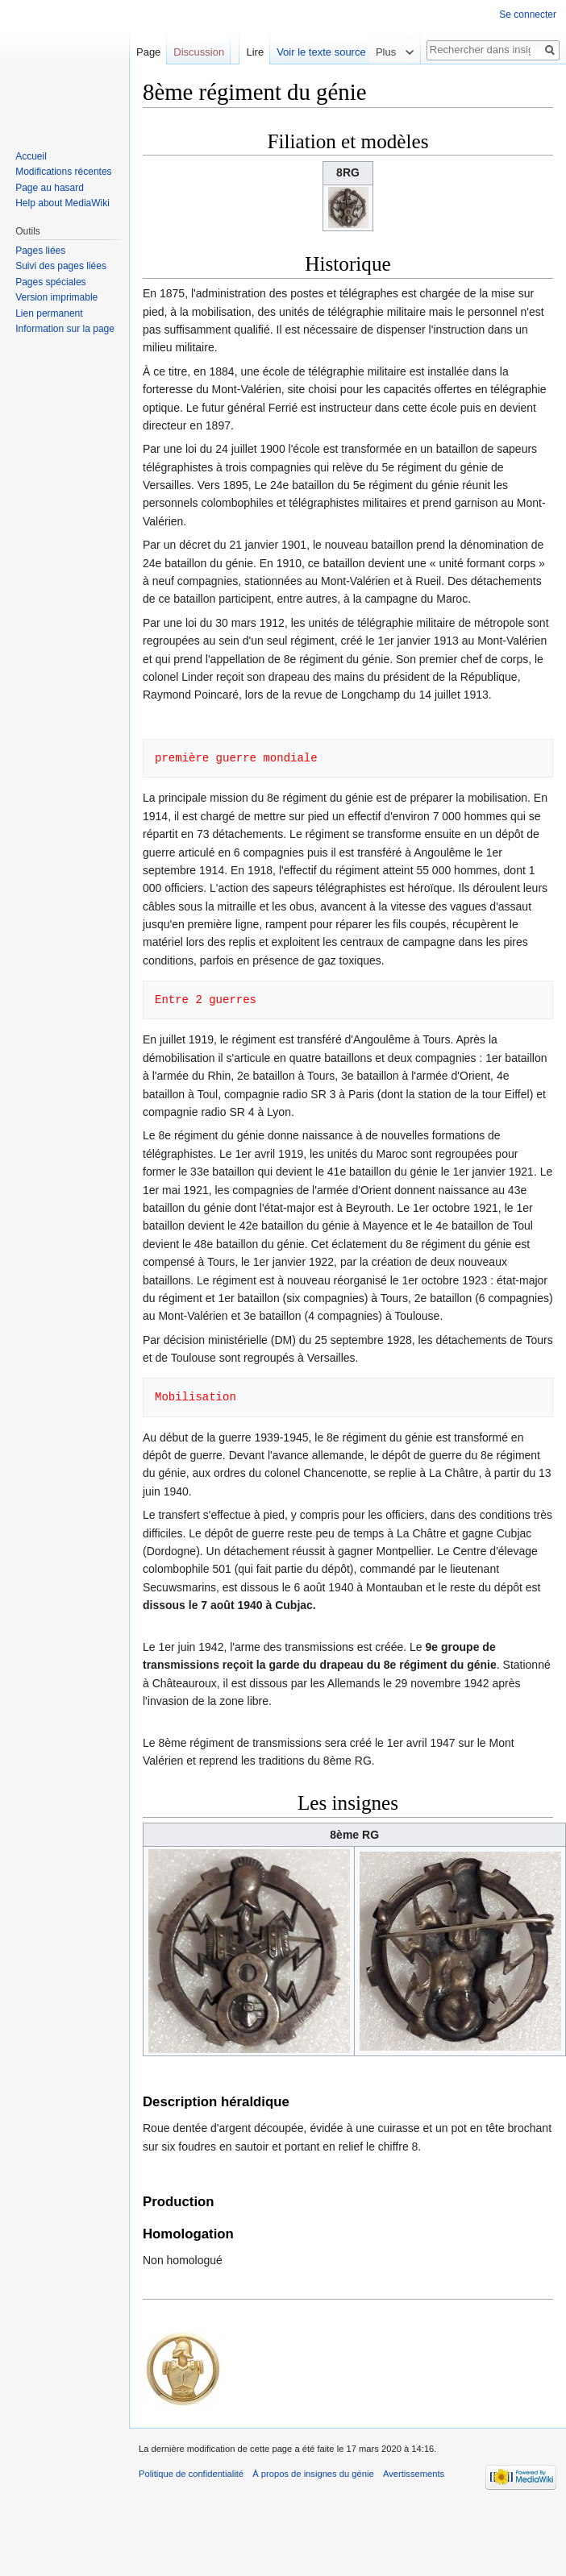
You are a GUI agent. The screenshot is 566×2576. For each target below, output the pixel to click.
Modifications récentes (63, 171)
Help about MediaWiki (62, 203)
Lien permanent (48, 313)
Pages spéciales (50, 282)
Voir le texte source (357, 52)
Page (148, 52)
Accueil (31, 156)
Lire (291, 52)
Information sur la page (64, 328)
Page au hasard (49, 187)
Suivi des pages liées (60, 266)
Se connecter (527, 14)
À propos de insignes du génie (313, 2474)
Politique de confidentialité (191, 2474)
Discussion (198, 52)
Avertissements (413, 2474)
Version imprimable (56, 297)
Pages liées (40, 250)
